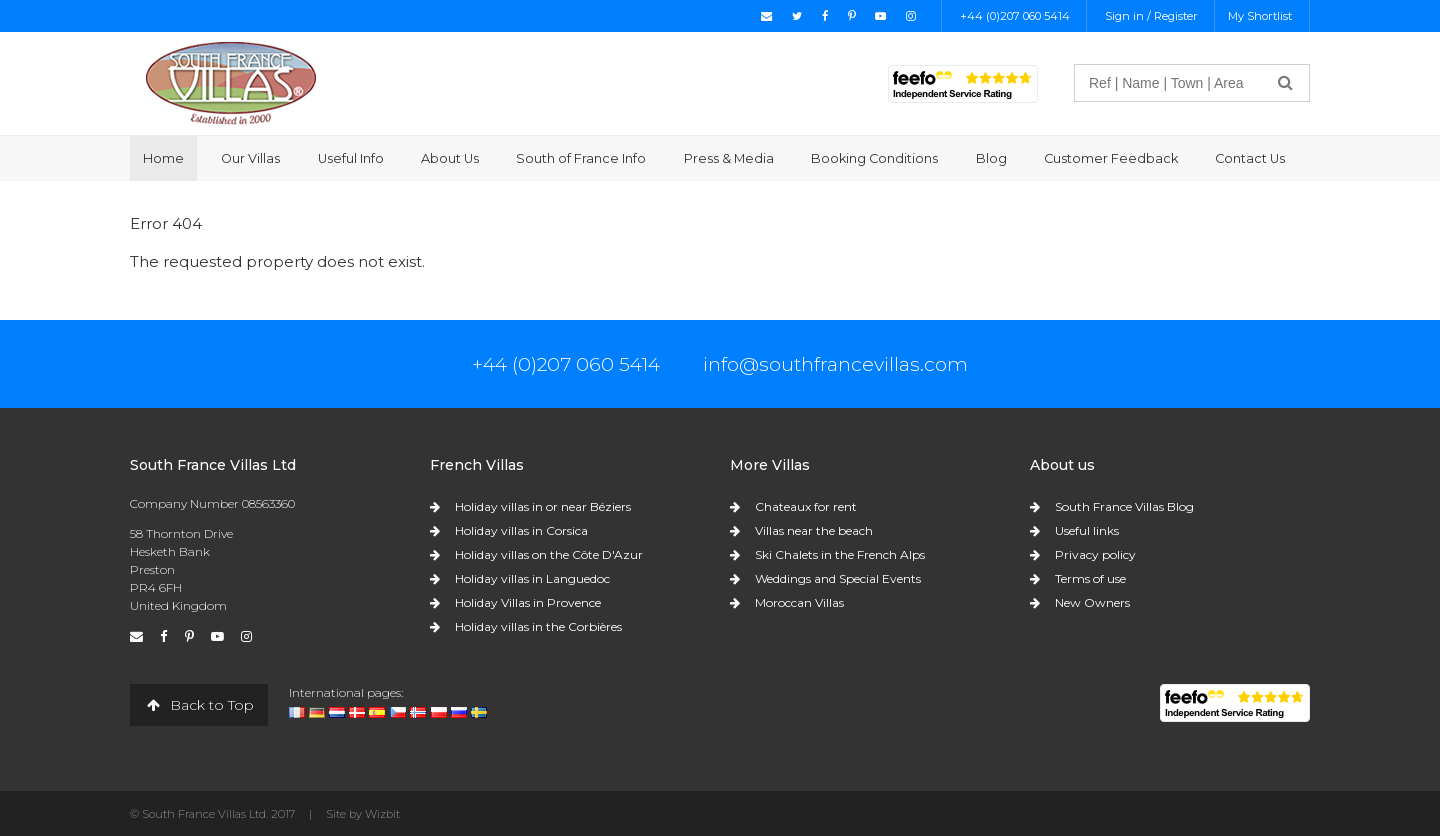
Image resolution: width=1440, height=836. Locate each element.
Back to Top (199, 705)
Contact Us (1250, 158)
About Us (450, 158)
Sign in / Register (1151, 16)
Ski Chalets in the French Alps (840, 554)
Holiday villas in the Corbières (538, 626)
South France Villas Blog (1124, 506)
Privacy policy (1095, 554)
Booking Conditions (874, 158)
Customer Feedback (1111, 158)
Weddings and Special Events (838, 578)
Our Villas (250, 158)
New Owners (1092, 602)
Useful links (1087, 530)
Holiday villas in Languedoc (532, 578)
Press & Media (729, 158)
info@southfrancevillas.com (835, 364)
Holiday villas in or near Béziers (543, 506)
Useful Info (351, 158)
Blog (991, 158)
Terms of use (1090, 578)
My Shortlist (1260, 16)
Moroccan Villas (799, 602)
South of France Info (581, 158)
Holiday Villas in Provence (528, 602)
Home (163, 158)
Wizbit (382, 814)
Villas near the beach (814, 530)
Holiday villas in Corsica (521, 530)
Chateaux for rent (806, 506)
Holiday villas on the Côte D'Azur (549, 554)
